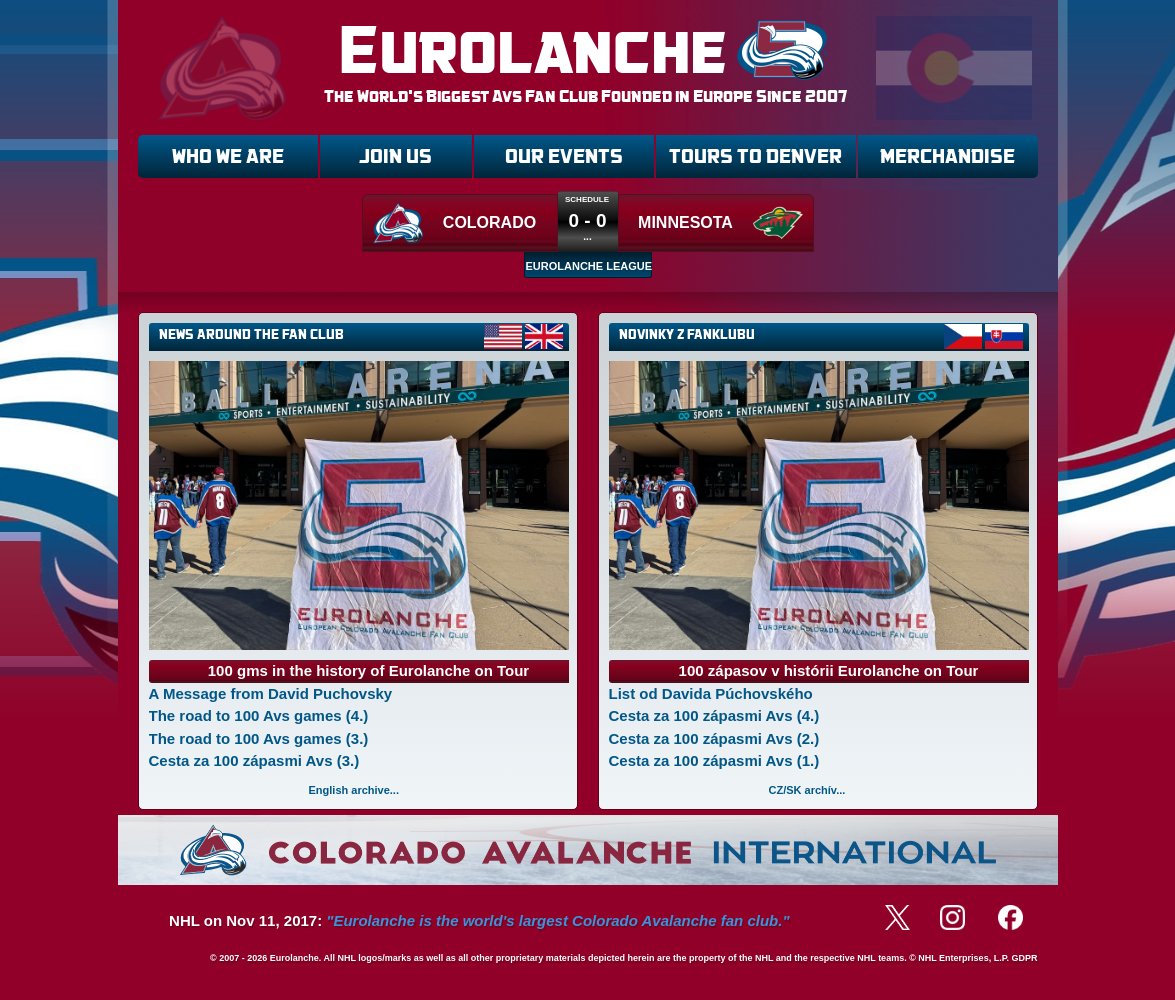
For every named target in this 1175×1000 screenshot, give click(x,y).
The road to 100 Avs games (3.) (259, 738)
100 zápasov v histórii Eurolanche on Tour (829, 670)
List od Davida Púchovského (711, 693)
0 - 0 (587, 220)
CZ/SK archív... (807, 790)
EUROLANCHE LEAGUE (588, 266)
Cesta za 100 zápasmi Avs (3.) (254, 760)
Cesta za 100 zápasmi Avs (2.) (714, 738)
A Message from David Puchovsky (271, 693)
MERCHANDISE (947, 156)
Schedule (587, 199)
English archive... (354, 790)
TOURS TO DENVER (755, 156)
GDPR (1024, 958)
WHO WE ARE (228, 156)
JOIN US (395, 156)
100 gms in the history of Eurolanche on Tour (368, 670)
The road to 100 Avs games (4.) (259, 715)
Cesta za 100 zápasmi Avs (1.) (714, 760)
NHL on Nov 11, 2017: (479, 920)
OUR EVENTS (564, 156)
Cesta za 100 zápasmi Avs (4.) (714, 715)
